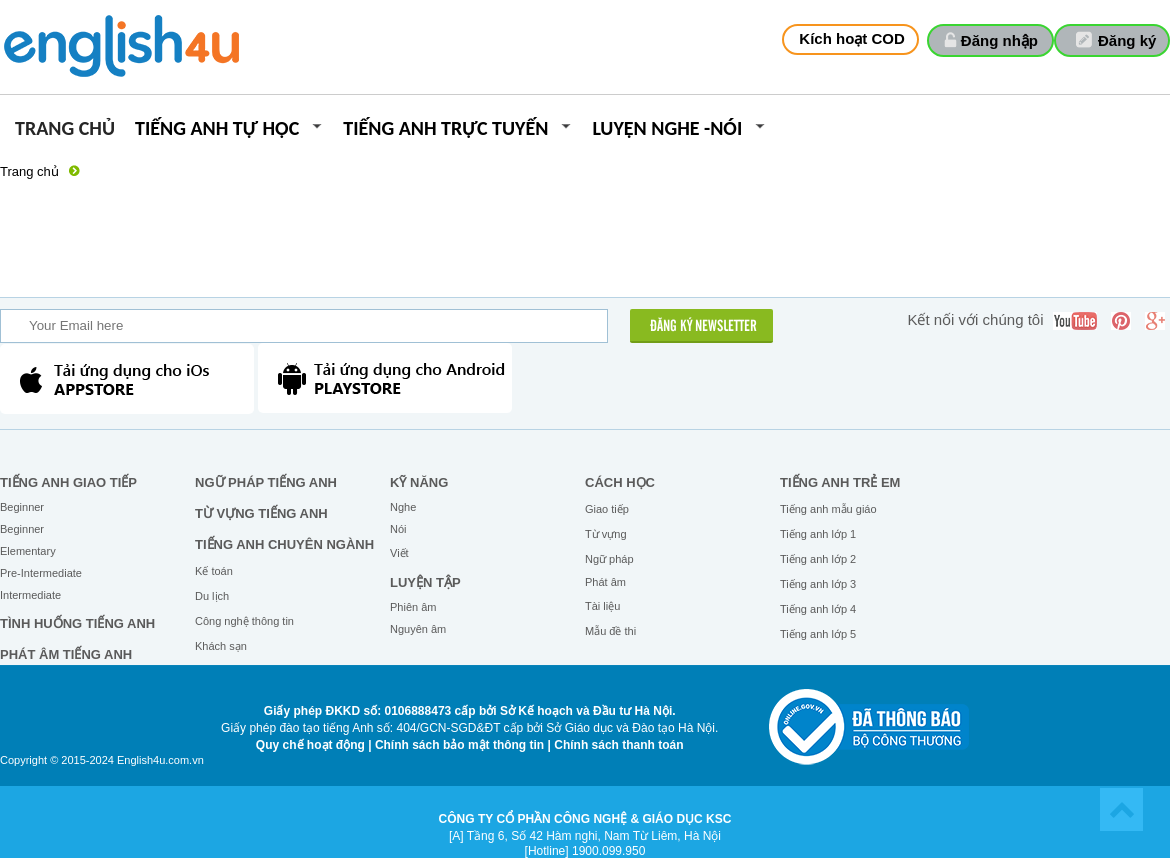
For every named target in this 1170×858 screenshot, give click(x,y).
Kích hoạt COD (852, 38)
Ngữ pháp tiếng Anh (266, 482)
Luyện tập (425, 582)
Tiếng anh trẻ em (840, 482)
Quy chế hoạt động (310, 745)
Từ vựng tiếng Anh (261, 513)
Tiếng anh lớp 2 (818, 559)
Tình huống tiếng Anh (77, 623)
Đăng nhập (999, 40)
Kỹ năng (419, 482)
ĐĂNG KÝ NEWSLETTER (703, 327)
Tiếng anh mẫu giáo (828, 509)
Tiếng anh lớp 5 (818, 634)
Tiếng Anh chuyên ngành (284, 544)
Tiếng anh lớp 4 (818, 609)
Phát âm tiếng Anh (66, 654)
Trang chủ (65, 129)
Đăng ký (1127, 40)
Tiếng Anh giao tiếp (68, 482)
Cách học (620, 482)
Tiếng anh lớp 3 (818, 584)
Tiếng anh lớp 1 (818, 534)
